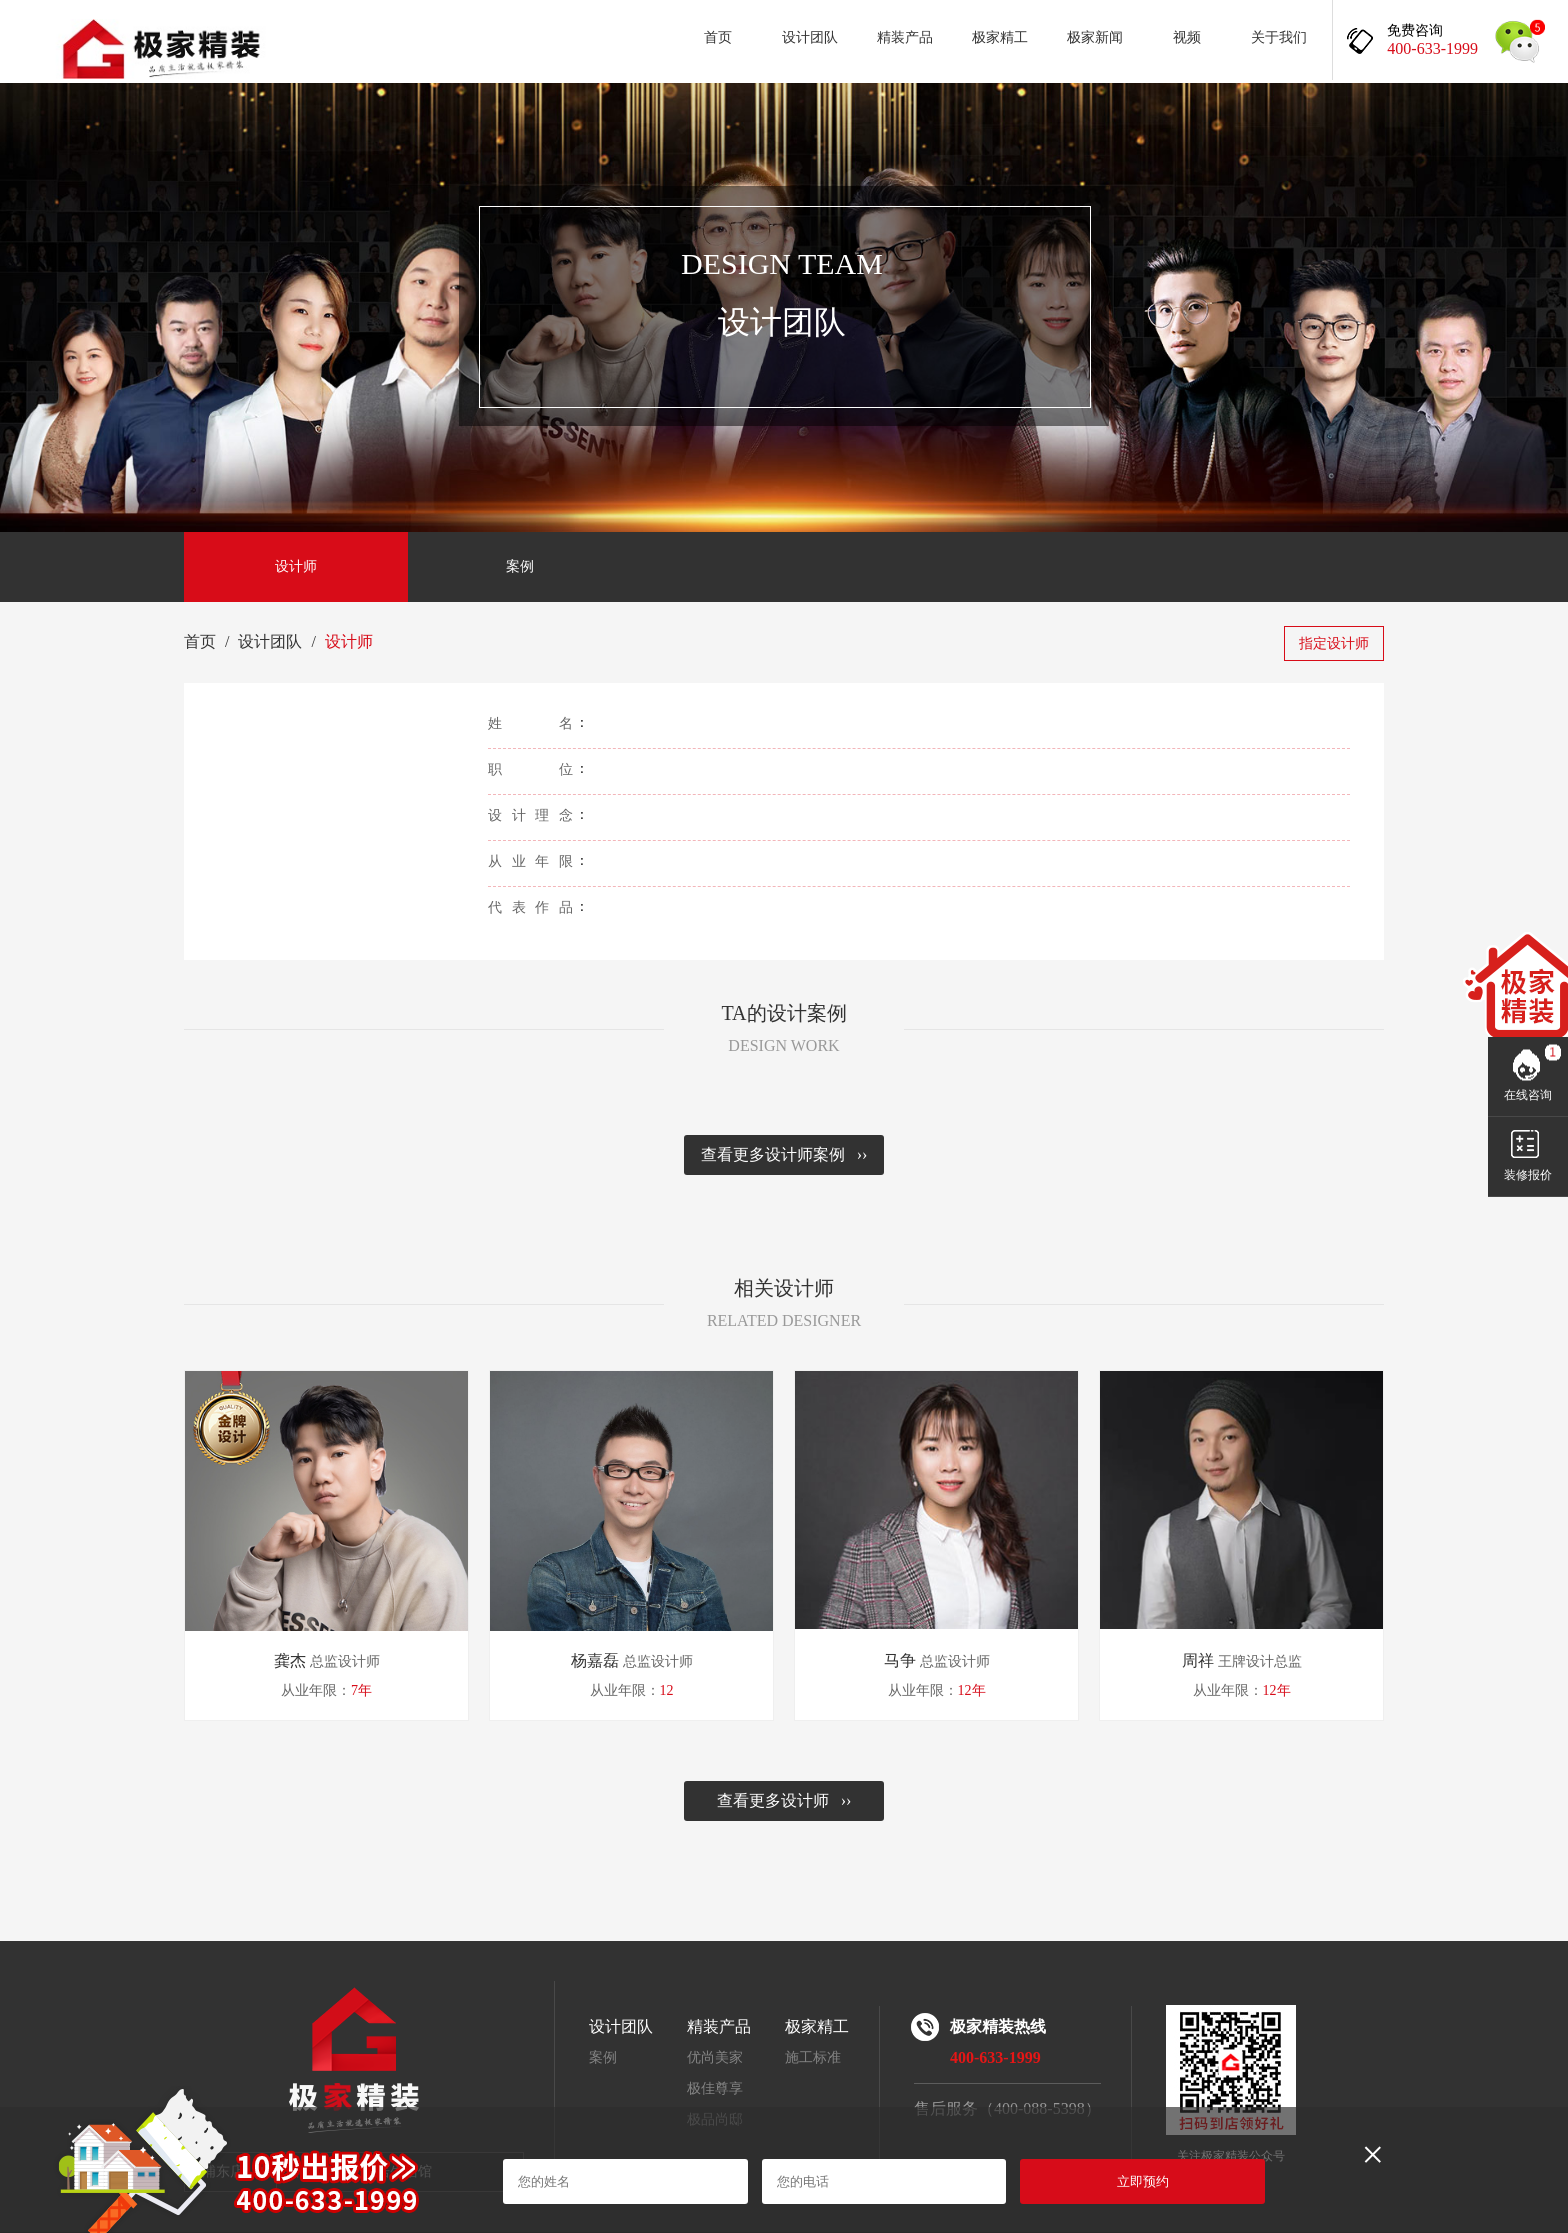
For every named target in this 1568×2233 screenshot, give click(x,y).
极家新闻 (1095, 37)
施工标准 (813, 2057)
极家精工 (1000, 37)
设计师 (296, 566)
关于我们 (1279, 37)
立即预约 (1143, 2181)
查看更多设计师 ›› (784, 1800)
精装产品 (905, 37)
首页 (718, 37)
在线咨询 (1528, 1095)
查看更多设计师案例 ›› (784, 1154)
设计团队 (810, 37)
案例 (520, 566)
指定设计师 (1334, 643)
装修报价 (1528, 1175)
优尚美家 (715, 2057)
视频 (1187, 37)
